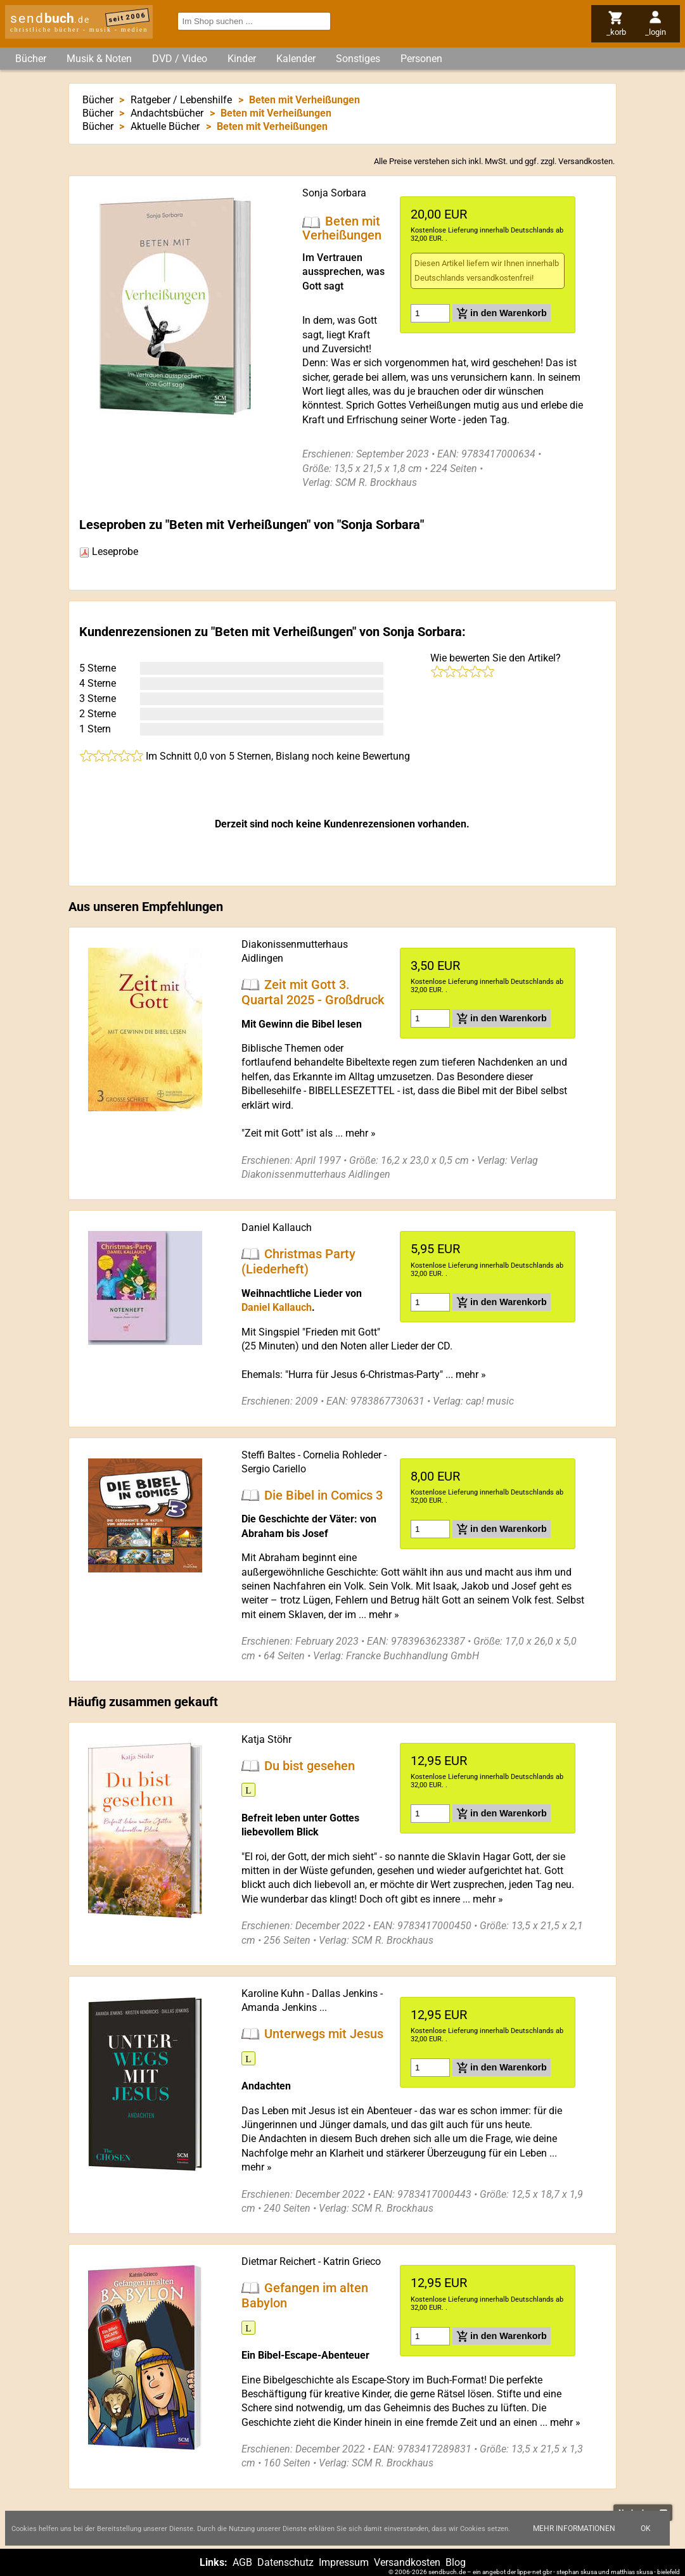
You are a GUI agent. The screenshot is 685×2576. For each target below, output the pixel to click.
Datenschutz (285, 2562)
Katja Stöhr (266, 1739)
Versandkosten (585, 161)
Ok (646, 2528)
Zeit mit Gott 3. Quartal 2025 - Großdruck (312, 992)
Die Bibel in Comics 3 (323, 1494)
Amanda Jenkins (279, 2007)
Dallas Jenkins (345, 1993)
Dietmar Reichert (278, 2261)
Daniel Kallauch (276, 1227)
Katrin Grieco (352, 2261)
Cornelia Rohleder (342, 1455)
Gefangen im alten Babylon (304, 2295)
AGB (242, 2562)
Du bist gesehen (309, 1765)
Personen (421, 59)
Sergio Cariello (273, 1469)
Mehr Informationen (574, 2528)
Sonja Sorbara (334, 193)
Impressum (344, 2562)
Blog (455, 2562)
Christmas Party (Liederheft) (298, 1261)
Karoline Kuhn (272, 1993)
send (50, 18)
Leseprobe (108, 551)
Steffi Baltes (268, 1455)
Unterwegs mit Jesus (323, 2033)
